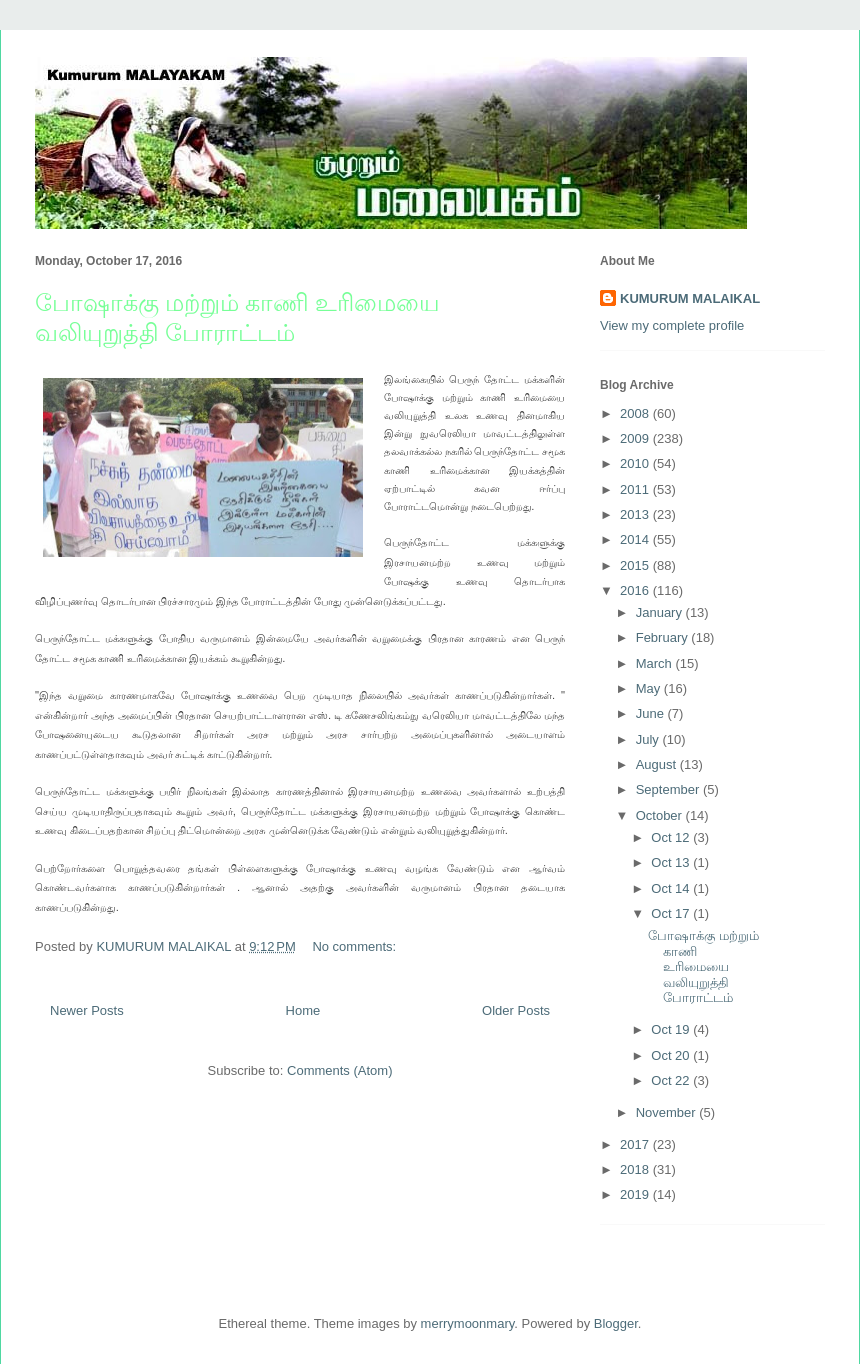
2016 (636, 590)
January (661, 612)
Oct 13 (672, 862)
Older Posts (516, 1010)
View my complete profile (672, 325)
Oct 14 (672, 888)
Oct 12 (672, 837)
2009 (636, 438)
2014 (636, 539)
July (649, 739)
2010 (636, 463)
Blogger (616, 1323)
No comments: (355, 946)
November (668, 1112)
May (650, 688)
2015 (636, 565)
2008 (636, 413)
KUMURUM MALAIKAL (690, 298)
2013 (636, 514)
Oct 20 (672, 1055)
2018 (636, 1169)
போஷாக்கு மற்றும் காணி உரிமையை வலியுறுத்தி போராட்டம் (703, 966)
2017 (636, 1144)
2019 (636, 1194)
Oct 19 (672, 1029)
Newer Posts (87, 1010)
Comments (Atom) (339, 1070)
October (661, 815)
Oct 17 (672, 913)
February (664, 637)
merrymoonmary (468, 1323)
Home (303, 1010)
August (658, 764)
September (669, 789)
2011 (636, 489)
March (656, 663)
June (652, 713)
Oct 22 (672, 1080)
